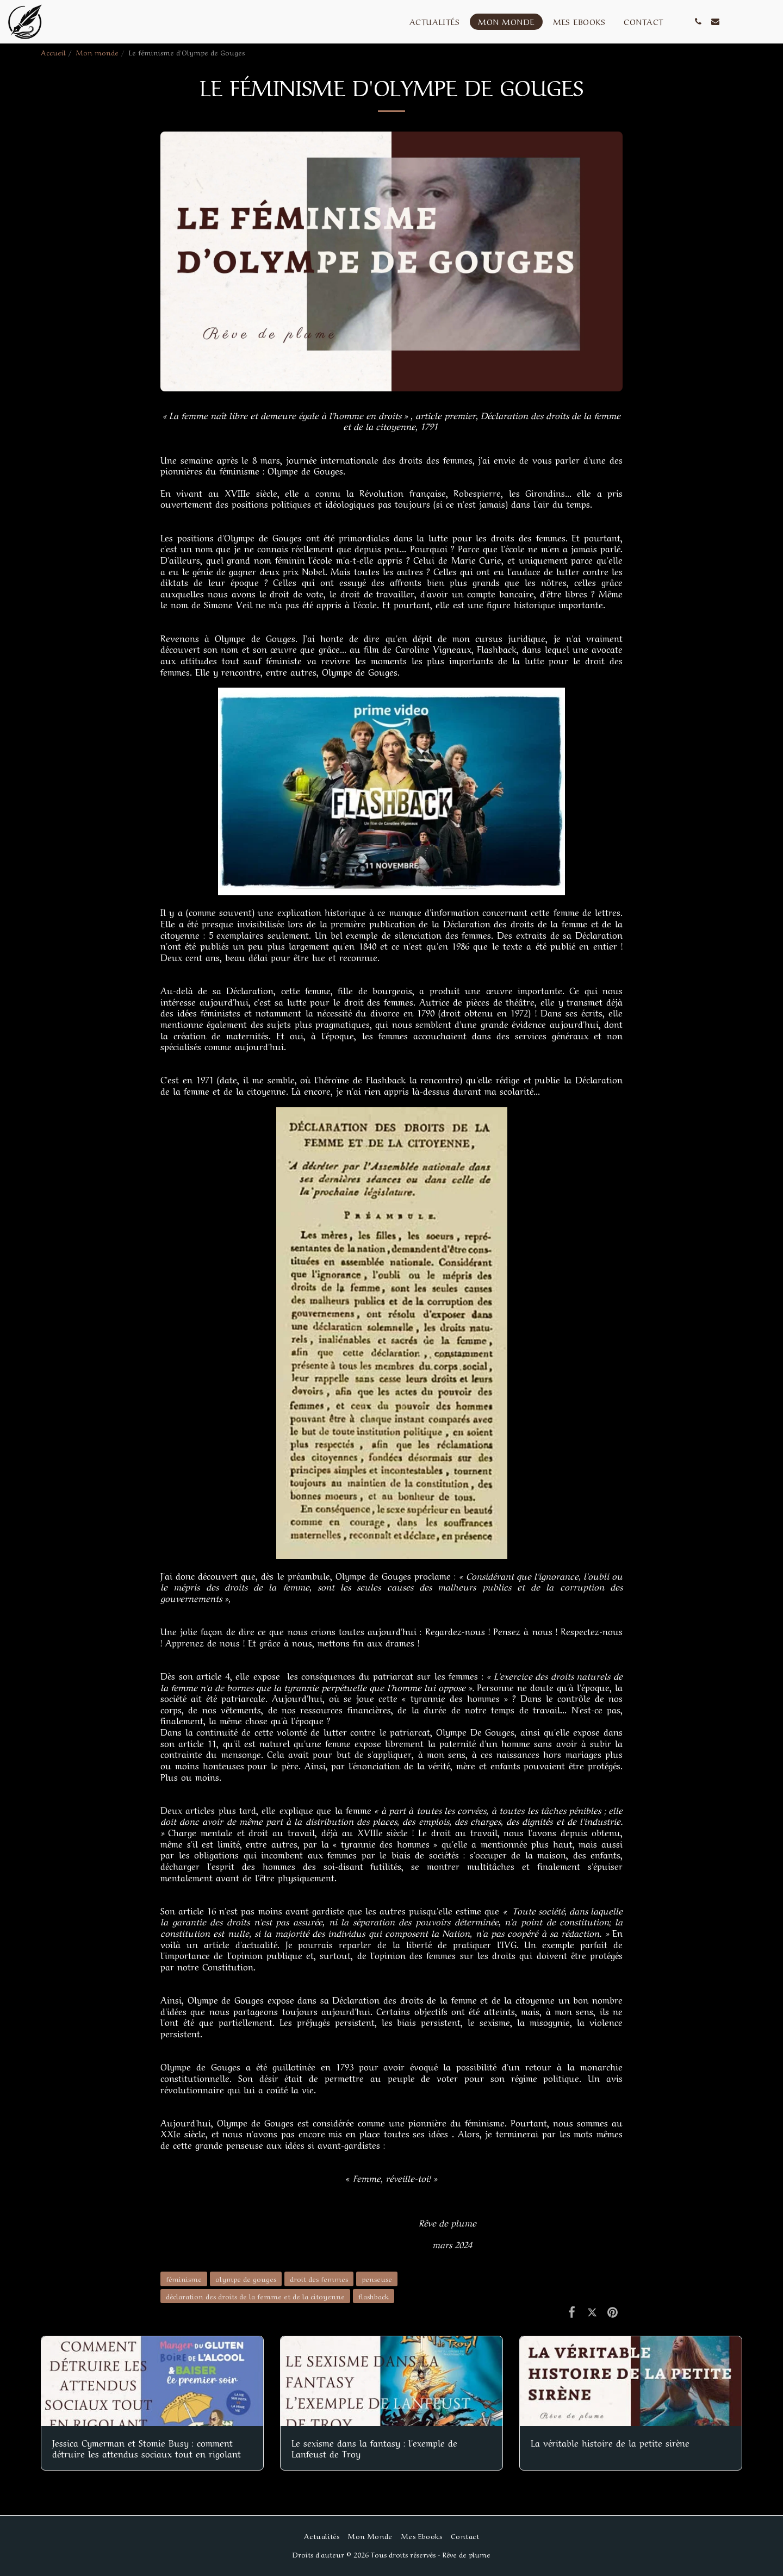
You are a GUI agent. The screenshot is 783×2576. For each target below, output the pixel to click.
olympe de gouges (245, 2278)
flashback (373, 2296)
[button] (698, 21)
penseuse (377, 2278)
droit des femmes (319, 2278)
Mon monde (97, 52)
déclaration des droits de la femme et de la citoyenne (255, 2296)
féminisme (184, 2278)
